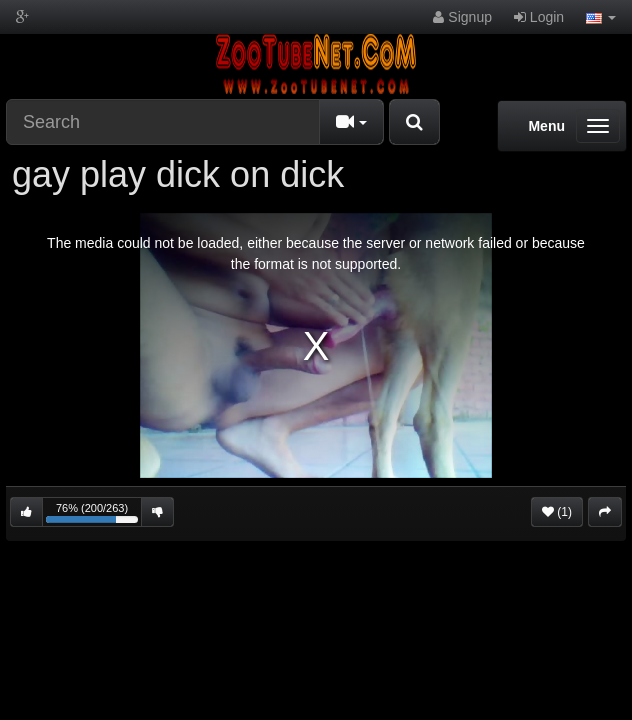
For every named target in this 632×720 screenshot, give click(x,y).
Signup (462, 17)
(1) (557, 512)
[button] (601, 17)
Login (539, 17)
